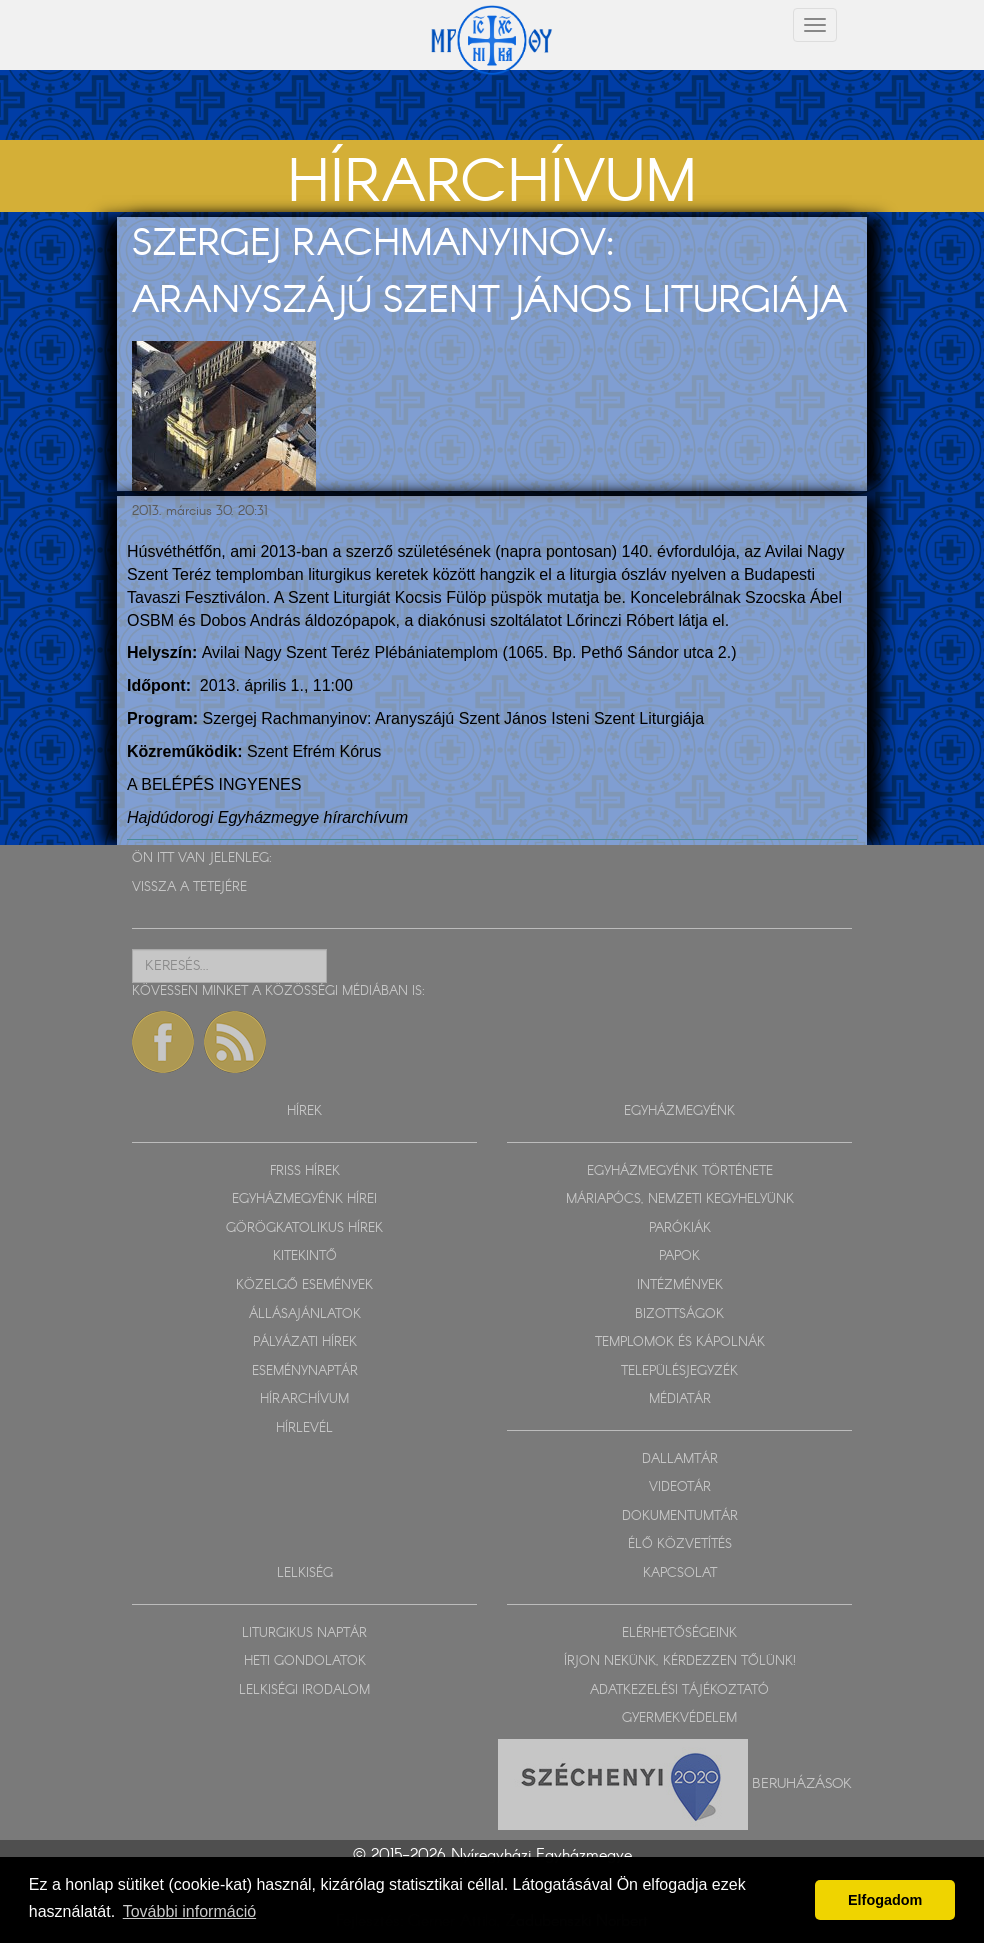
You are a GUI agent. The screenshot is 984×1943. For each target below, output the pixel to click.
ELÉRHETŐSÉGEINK (679, 1633)
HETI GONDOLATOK (305, 1661)
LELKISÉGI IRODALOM (304, 1690)
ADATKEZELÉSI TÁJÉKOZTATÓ (679, 1690)
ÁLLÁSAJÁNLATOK (305, 1314)
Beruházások (802, 1783)
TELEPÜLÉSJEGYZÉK (679, 1371)
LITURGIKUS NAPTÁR (304, 1633)
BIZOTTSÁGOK (679, 1314)
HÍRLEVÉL (304, 1428)
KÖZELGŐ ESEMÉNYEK (304, 1285)
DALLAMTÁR (680, 1459)
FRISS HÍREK (305, 1171)
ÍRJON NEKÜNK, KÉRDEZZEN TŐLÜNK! (680, 1661)
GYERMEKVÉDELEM (679, 1718)
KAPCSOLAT (680, 1573)
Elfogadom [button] (885, 1900)
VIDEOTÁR (680, 1487)
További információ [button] (189, 1911)
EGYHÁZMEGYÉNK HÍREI (304, 1199)
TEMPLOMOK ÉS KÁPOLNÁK (680, 1342)
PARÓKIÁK (680, 1228)
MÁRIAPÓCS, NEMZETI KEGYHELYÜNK (680, 1199)
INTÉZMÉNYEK (680, 1285)
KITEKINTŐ (305, 1256)
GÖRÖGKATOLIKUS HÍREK (304, 1228)
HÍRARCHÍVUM (304, 1399)
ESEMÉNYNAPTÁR (305, 1371)
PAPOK (679, 1256)
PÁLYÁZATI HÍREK (305, 1342)
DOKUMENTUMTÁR (680, 1516)
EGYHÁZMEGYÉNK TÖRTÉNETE (680, 1171)
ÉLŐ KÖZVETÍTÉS (680, 1544)
